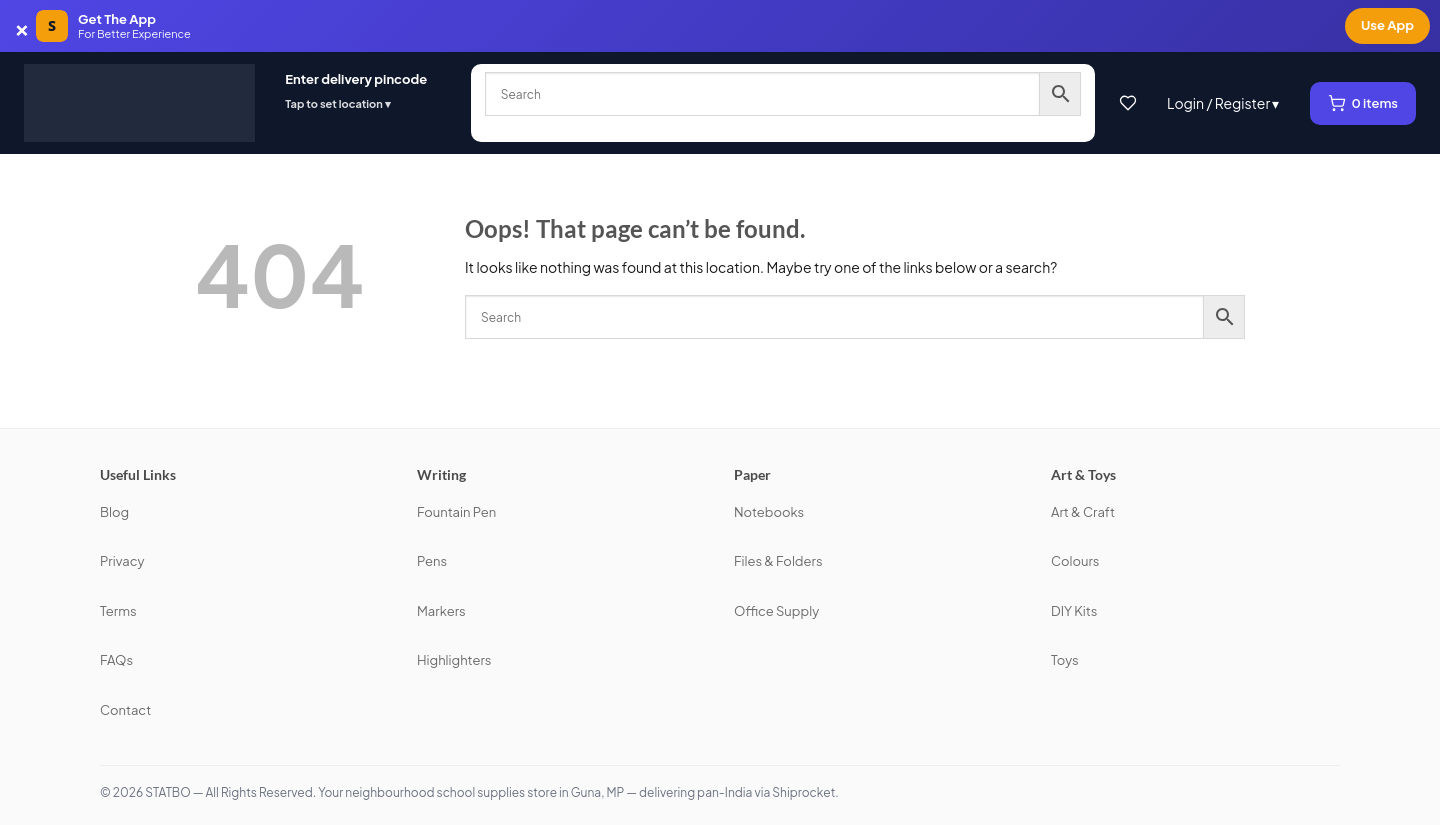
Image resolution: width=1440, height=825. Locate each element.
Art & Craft (1083, 512)
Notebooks (769, 512)
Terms (118, 611)
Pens (432, 561)
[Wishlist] (1128, 103)
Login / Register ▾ (1223, 103)
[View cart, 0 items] (1363, 103)
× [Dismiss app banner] (22, 26)
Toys (1065, 660)
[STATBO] (139, 103)
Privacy (122, 561)
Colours (1075, 561)
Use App (1387, 25)
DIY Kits (1074, 611)
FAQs (116, 660)
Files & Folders (778, 561)
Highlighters (454, 660)
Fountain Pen (456, 512)
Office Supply (776, 611)
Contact (125, 710)
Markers (441, 611)
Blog (114, 512)
